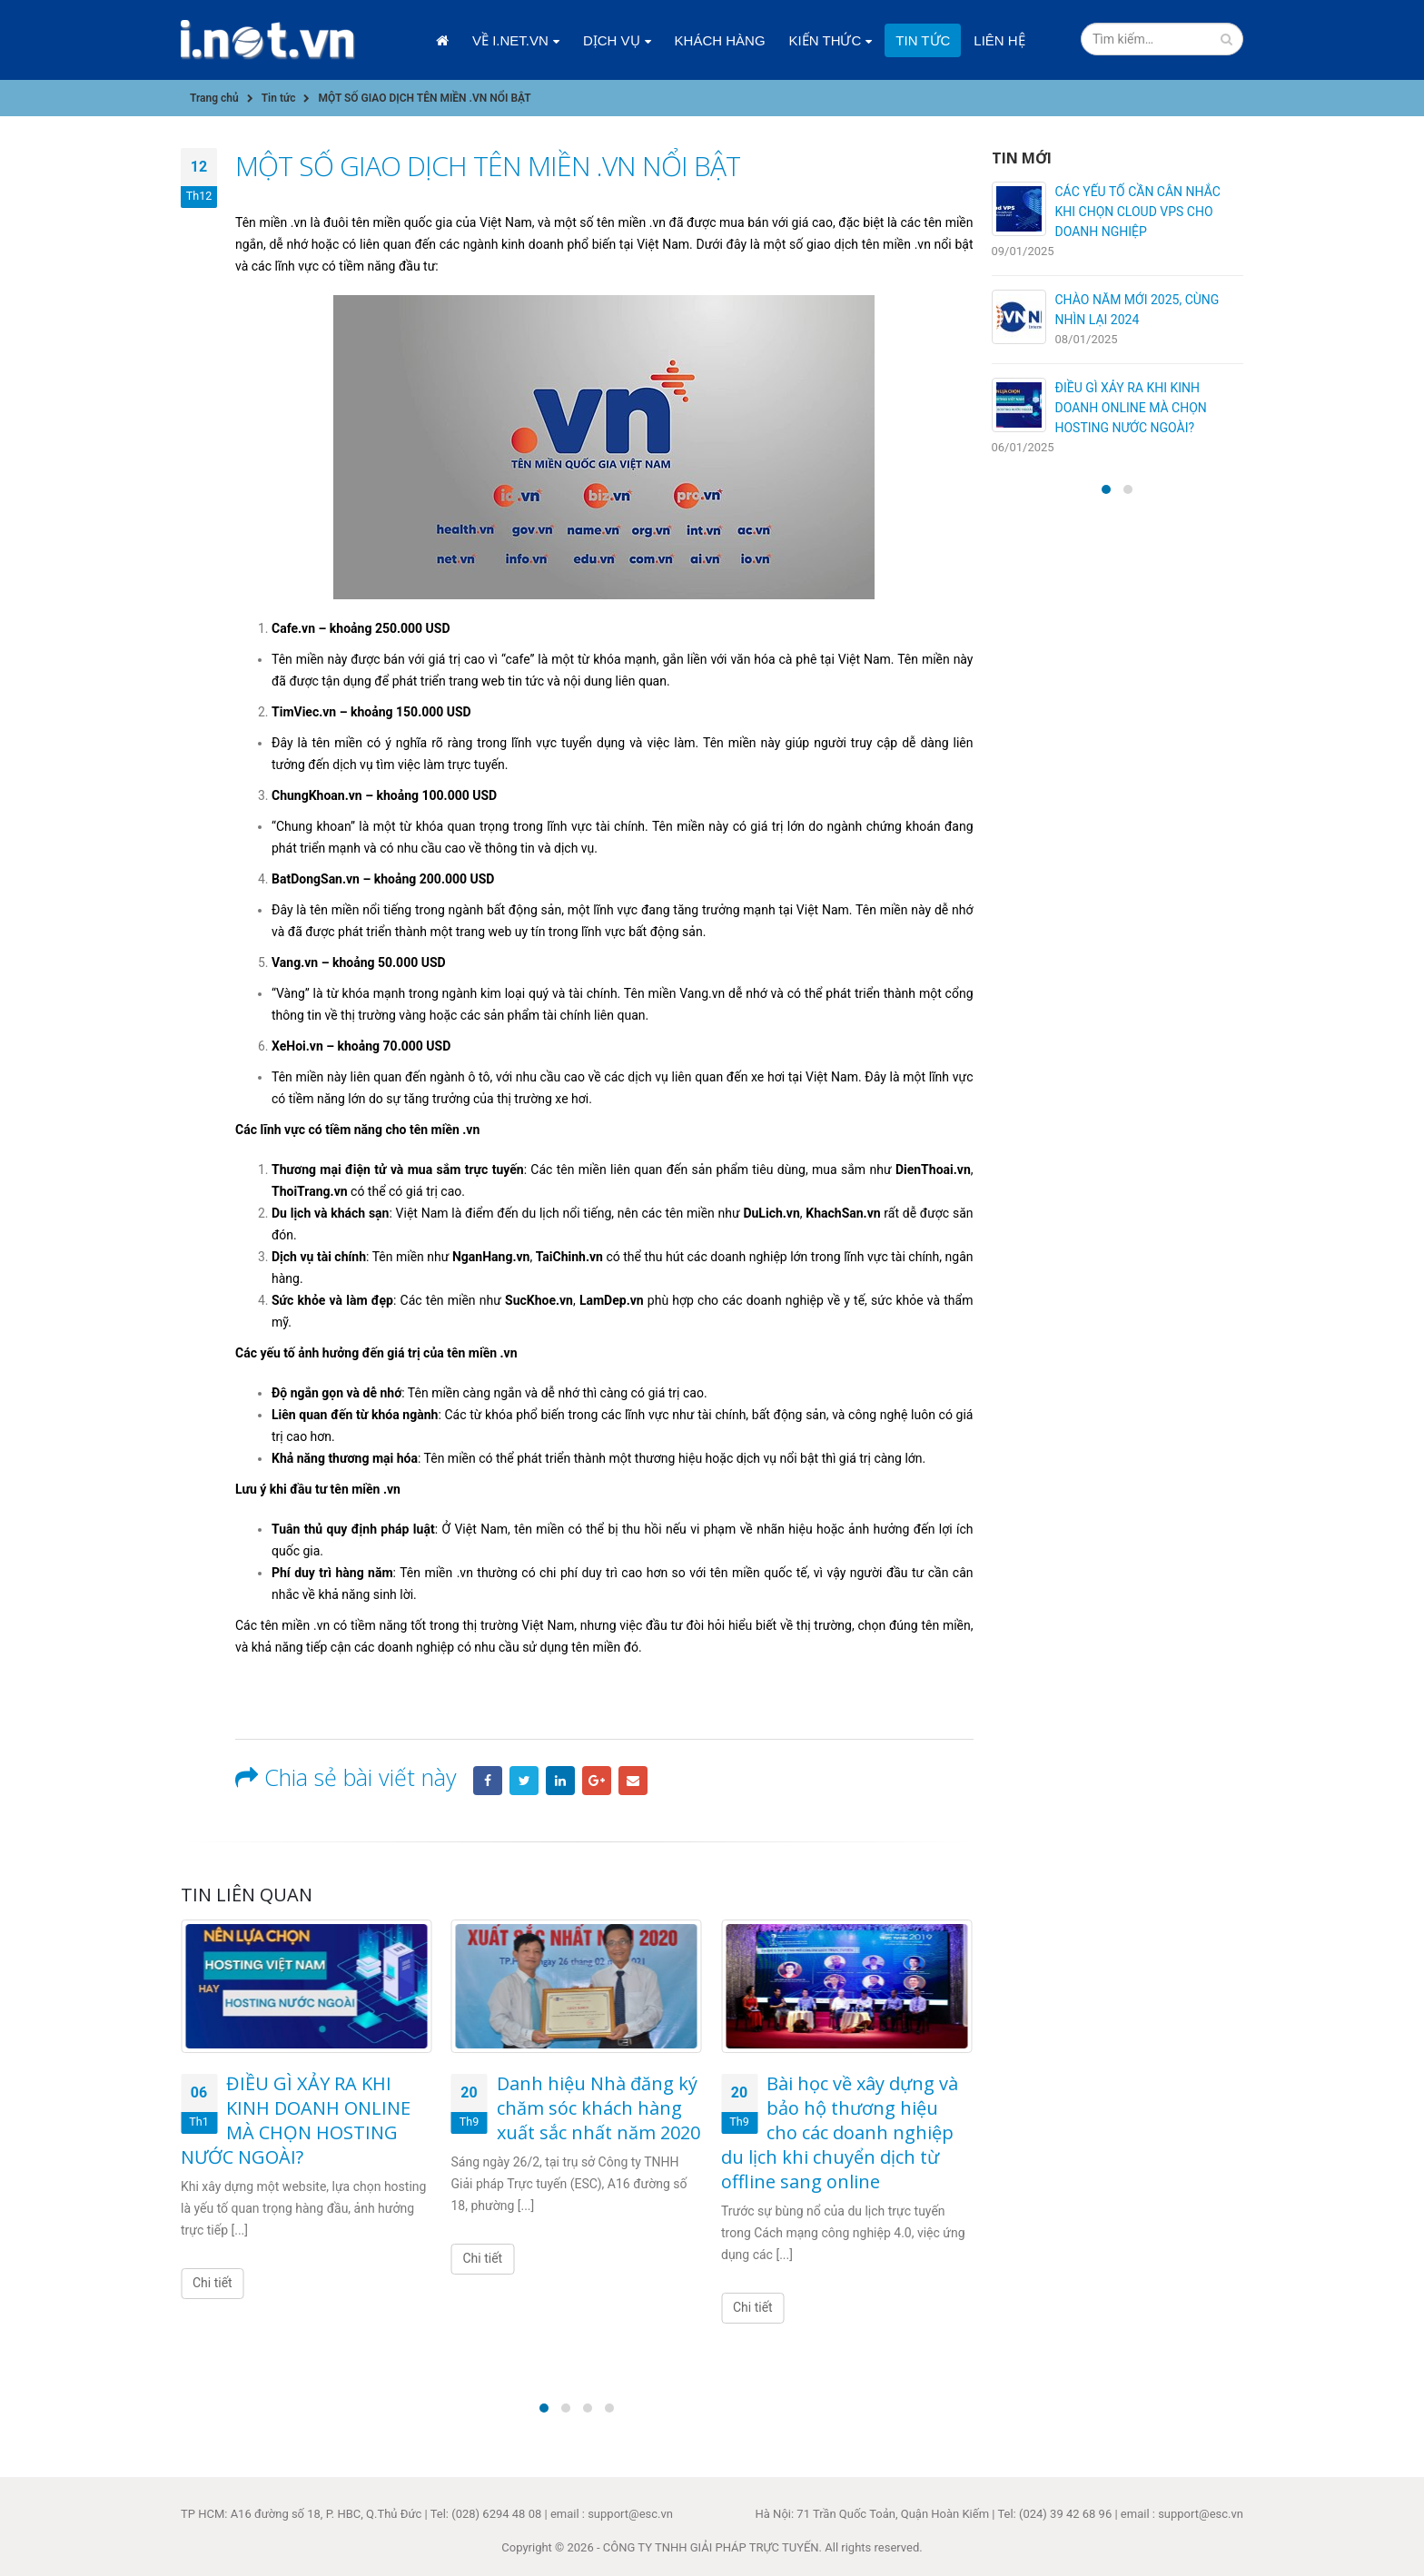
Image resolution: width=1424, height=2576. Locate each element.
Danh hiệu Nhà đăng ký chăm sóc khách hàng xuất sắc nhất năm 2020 (598, 2108)
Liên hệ (999, 40)
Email (633, 1780)
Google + (596, 1780)
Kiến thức (825, 40)
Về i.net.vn (510, 40)
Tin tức (922, 40)
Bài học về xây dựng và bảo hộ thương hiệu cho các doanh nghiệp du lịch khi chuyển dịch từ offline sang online (839, 2132)
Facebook (487, 1780)
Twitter (524, 1780)
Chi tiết (212, 2282)
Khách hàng (720, 40)
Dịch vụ (611, 40)
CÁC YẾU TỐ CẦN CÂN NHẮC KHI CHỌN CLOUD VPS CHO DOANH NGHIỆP (1138, 211)
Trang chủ (442, 41)
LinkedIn (560, 1780)
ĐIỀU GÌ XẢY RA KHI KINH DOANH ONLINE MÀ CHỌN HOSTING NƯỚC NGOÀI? (295, 2120)
